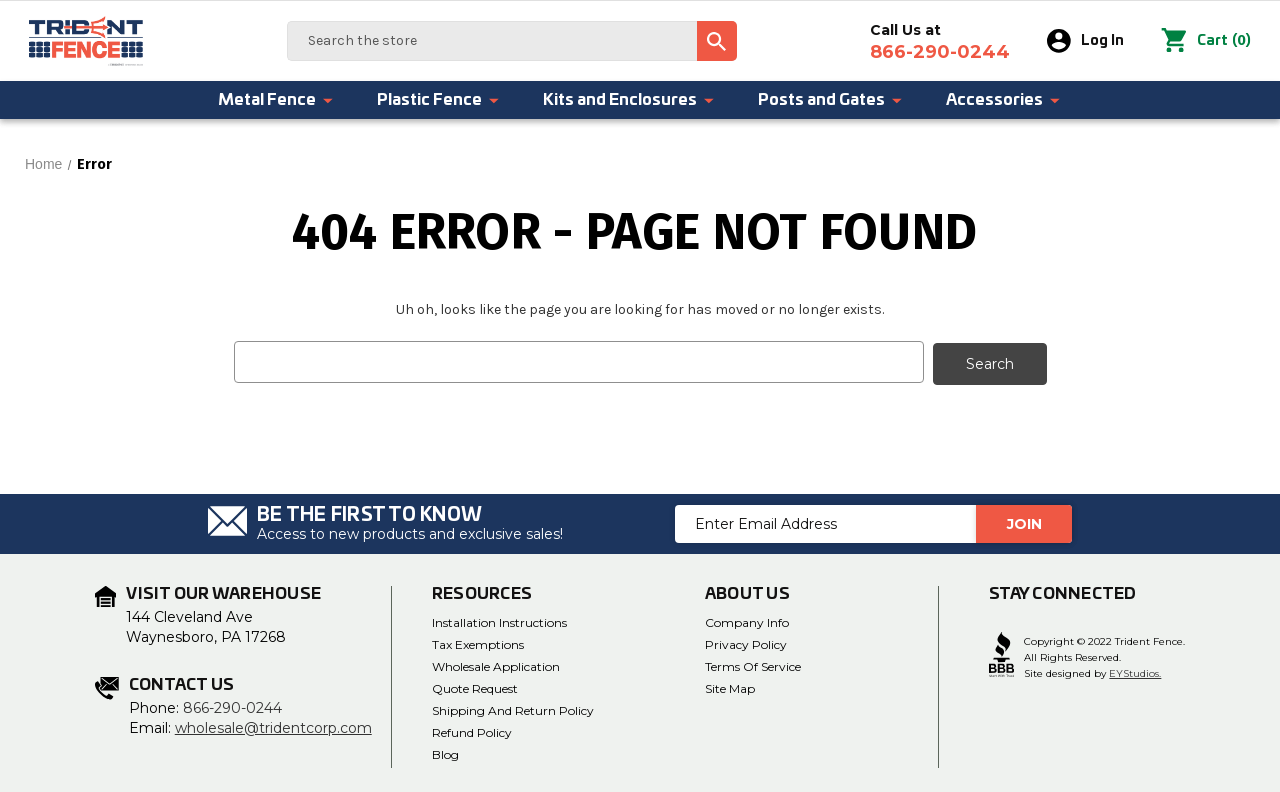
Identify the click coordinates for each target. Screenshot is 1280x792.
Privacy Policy (746, 642)
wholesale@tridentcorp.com (273, 726)
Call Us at (941, 42)
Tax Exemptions (478, 642)
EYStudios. (1135, 671)
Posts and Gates (831, 100)
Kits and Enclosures (629, 100)
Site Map (730, 686)
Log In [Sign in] (1086, 41)
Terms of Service (753, 664)
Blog (445, 752)
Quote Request (475, 686)
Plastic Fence (439, 100)
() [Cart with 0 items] (1206, 41)
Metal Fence (276, 100)
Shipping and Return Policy (513, 708)
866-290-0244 (232, 706)
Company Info (747, 620)
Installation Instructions (499, 620)
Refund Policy (472, 730)
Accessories (1004, 100)
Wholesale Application (496, 664)
